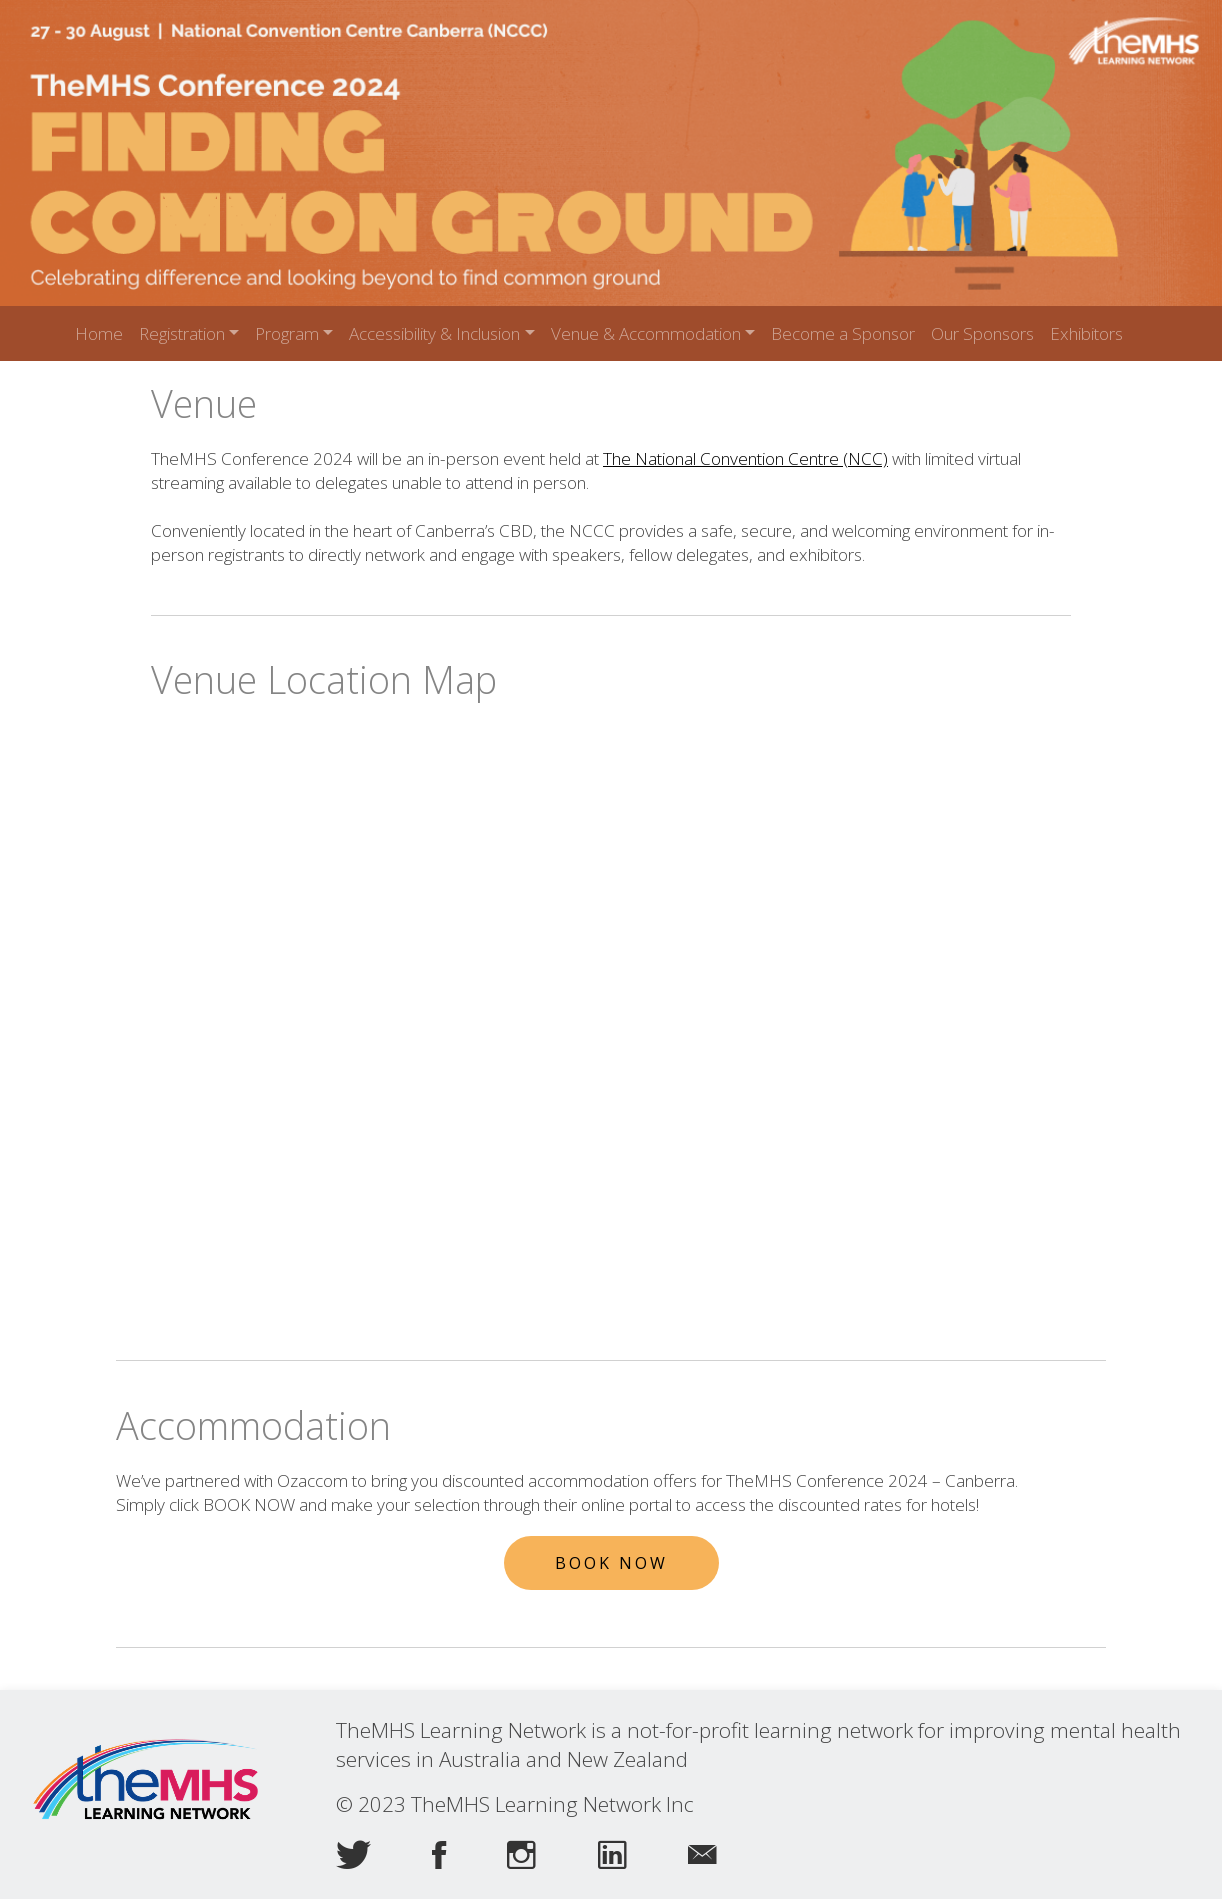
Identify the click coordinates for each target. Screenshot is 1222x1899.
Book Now (611, 1563)
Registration (182, 333)
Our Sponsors (982, 333)
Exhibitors (1086, 333)
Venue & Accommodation (646, 333)
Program (287, 333)
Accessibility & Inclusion (434, 333)
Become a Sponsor (843, 333)
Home (99, 333)
